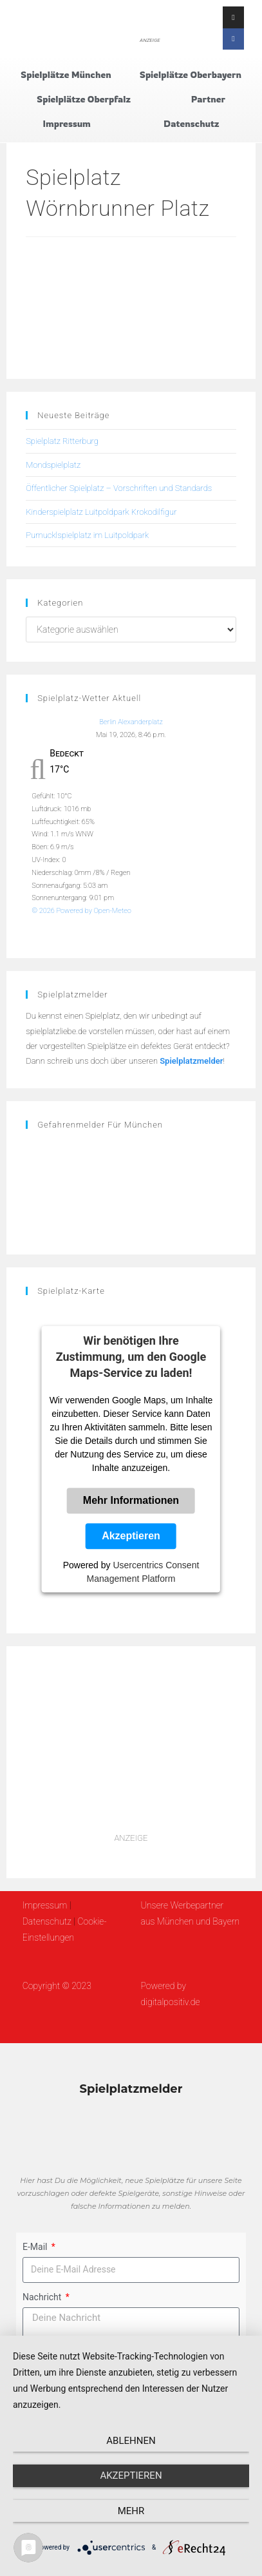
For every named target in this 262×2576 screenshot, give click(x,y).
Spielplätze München (66, 74)
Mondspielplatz (53, 465)
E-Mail (36, 2247)
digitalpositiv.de (170, 2002)
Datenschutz (191, 123)
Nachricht (43, 2297)
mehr (131, 2511)
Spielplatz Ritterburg (62, 441)
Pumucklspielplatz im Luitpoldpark (87, 535)
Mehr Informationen (131, 1500)
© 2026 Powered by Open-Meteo (81, 911)
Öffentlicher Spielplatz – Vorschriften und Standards (119, 488)
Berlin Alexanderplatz (131, 722)
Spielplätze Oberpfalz (84, 98)
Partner (208, 98)
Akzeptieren (131, 1536)
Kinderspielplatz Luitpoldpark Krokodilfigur (101, 512)
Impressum (67, 123)
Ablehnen (130, 2440)
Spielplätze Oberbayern (190, 74)
